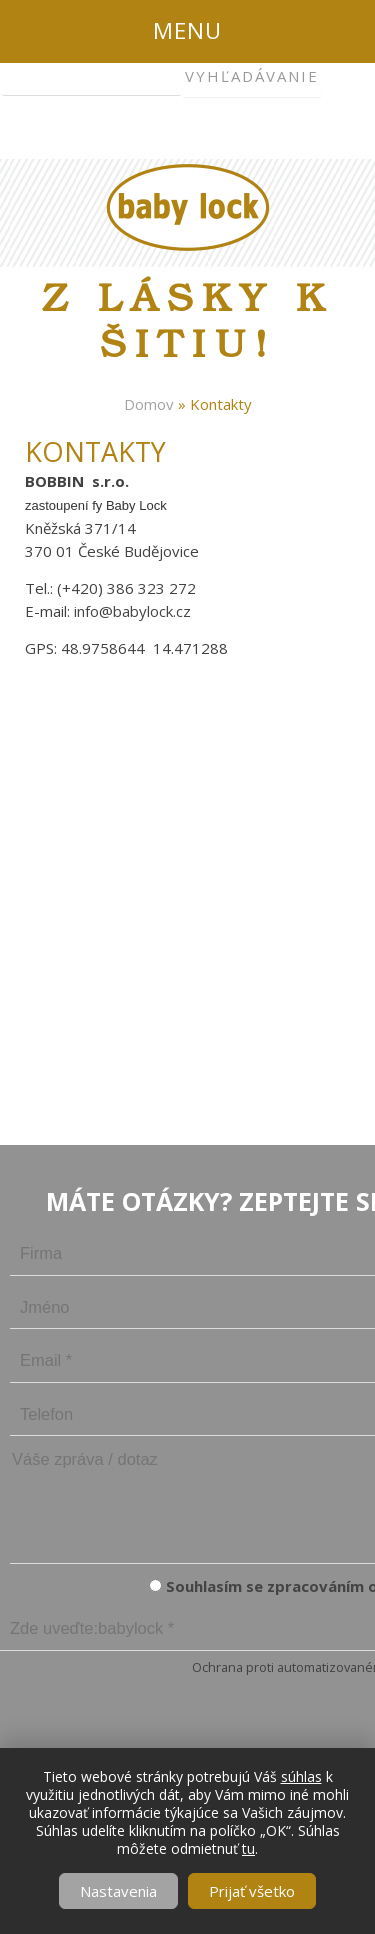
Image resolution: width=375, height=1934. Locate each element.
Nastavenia (118, 1891)
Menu (187, 30)
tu (248, 1848)
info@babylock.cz (132, 611)
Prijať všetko (252, 1891)
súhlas (301, 1776)
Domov (149, 404)
